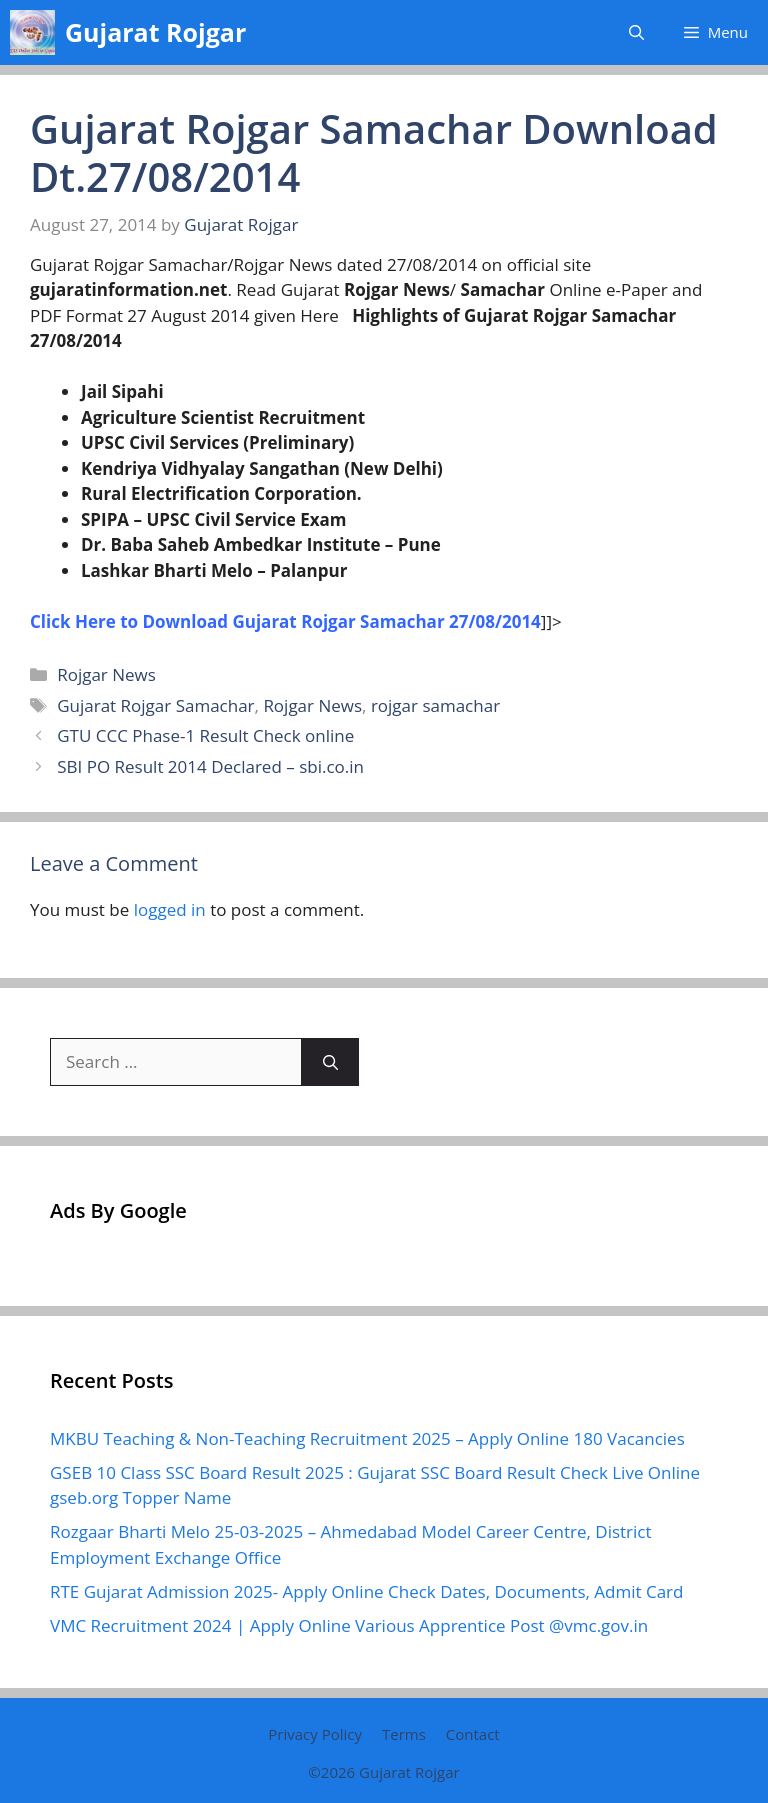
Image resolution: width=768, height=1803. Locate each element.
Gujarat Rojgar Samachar (155, 705)
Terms (404, 1734)
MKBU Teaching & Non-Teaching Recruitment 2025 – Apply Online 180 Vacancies (367, 1438)
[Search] (330, 1062)
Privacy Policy (315, 1734)
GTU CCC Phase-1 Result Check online (205, 735)
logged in (170, 909)
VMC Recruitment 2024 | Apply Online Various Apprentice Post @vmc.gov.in (349, 1625)
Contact (473, 1734)
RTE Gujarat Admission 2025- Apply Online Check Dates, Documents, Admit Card (366, 1591)
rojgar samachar (435, 705)
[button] (636, 32)
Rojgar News (106, 674)
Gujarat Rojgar (155, 32)
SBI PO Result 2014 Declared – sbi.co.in (210, 766)
